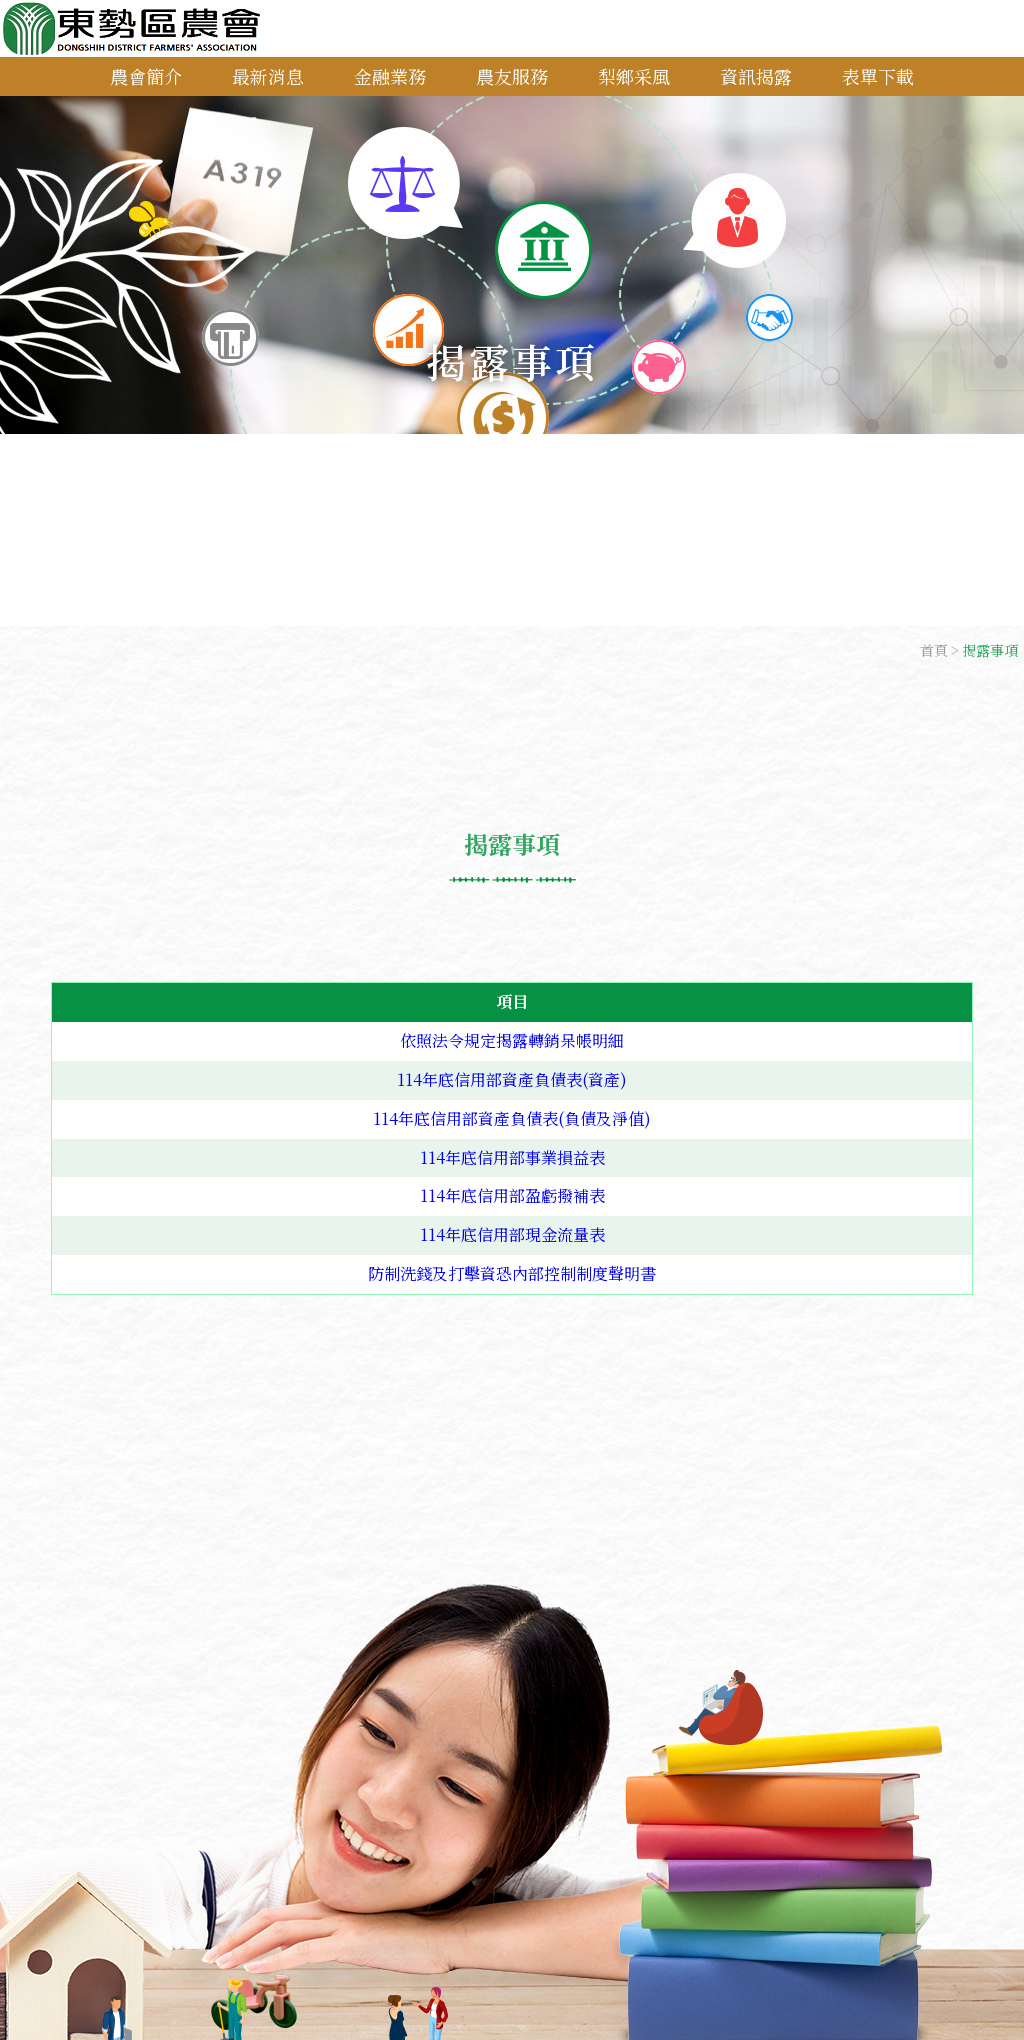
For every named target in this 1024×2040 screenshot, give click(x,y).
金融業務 (390, 76)
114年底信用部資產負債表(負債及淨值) (512, 1118)
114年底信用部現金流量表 (512, 1234)
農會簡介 (146, 76)
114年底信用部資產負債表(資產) (512, 1079)
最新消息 (268, 76)
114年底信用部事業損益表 (512, 1157)
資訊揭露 (756, 76)
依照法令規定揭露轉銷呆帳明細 (512, 1040)
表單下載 (878, 76)
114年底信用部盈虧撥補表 (512, 1195)
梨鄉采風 (634, 76)
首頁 (934, 650)
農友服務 (512, 76)
